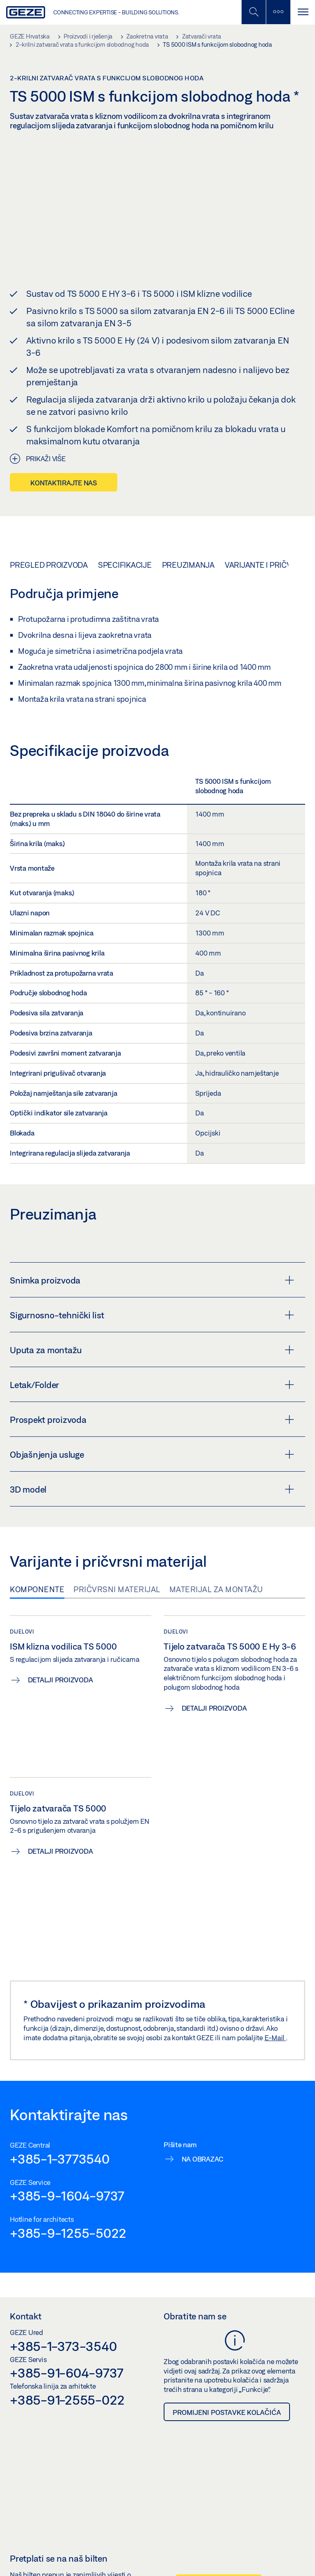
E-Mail (275, 2037)
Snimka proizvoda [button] (152, 1280)
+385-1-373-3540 (63, 2345)
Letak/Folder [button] (152, 1385)
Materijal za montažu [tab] (216, 1589)
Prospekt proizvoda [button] (152, 1420)
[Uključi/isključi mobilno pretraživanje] (253, 12)
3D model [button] (152, 1489)
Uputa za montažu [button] (152, 1350)
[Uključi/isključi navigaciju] (302, 12)
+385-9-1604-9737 (67, 2195)
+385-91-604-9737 (66, 2372)
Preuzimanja (188, 564)
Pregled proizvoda (49, 564)
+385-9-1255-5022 (68, 2233)
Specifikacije (125, 564)
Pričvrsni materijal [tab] (116, 1589)
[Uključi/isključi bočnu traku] (278, 12)
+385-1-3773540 (60, 2158)
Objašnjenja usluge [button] (152, 1454)
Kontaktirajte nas (63, 483)
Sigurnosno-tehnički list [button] (152, 1315)
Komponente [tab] (37, 1589)
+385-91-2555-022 (67, 2399)
